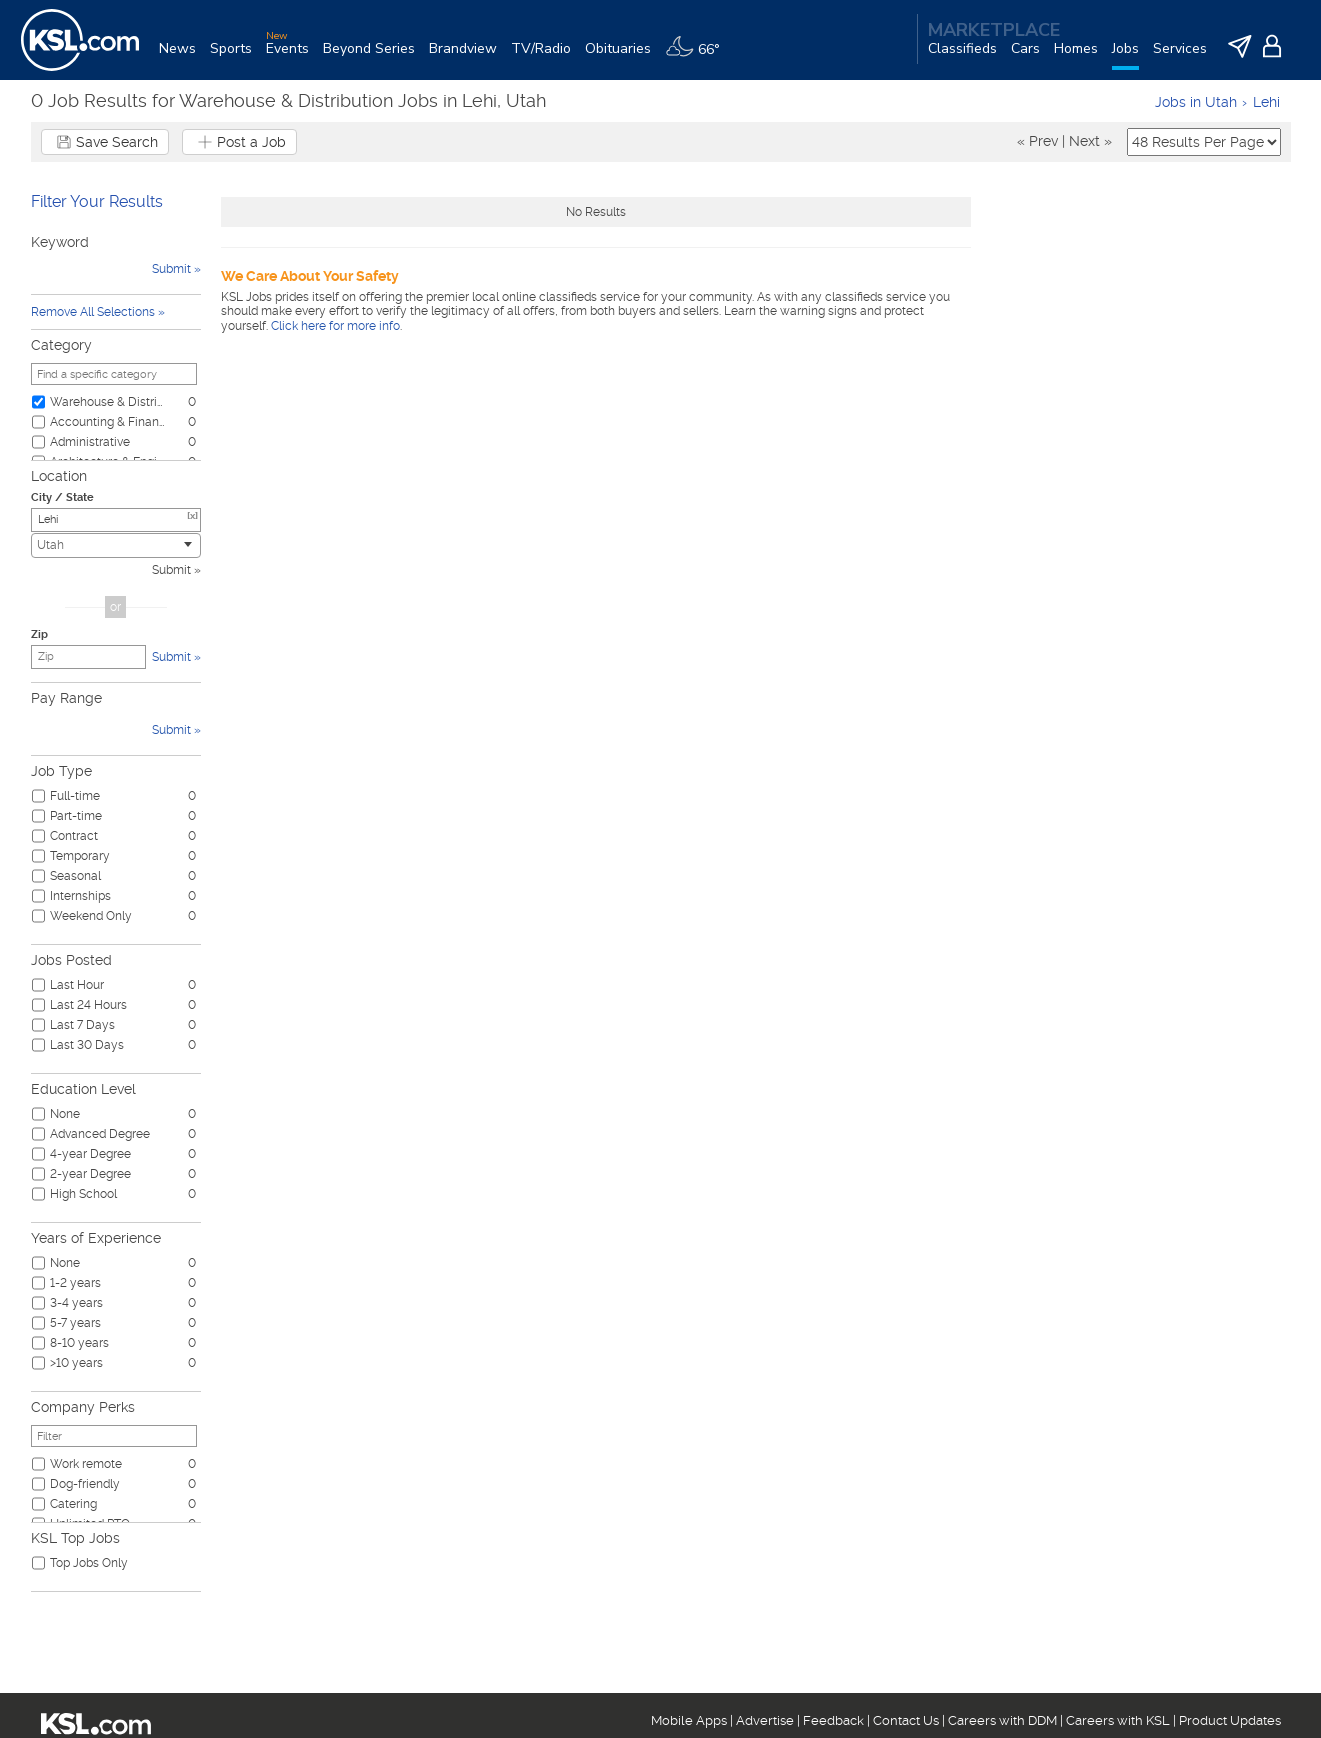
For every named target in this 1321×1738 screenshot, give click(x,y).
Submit (171, 570)
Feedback (833, 1720)
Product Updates (1230, 1720)
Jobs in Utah (1196, 102)
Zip (39, 634)
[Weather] (699, 56)
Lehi (1266, 102)
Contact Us (906, 1720)
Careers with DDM (1002, 1720)
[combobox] (116, 545)
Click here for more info (335, 326)
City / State (62, 497)
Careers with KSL (1118, 1720)
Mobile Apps (689, 1720)
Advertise (765, 1720)
